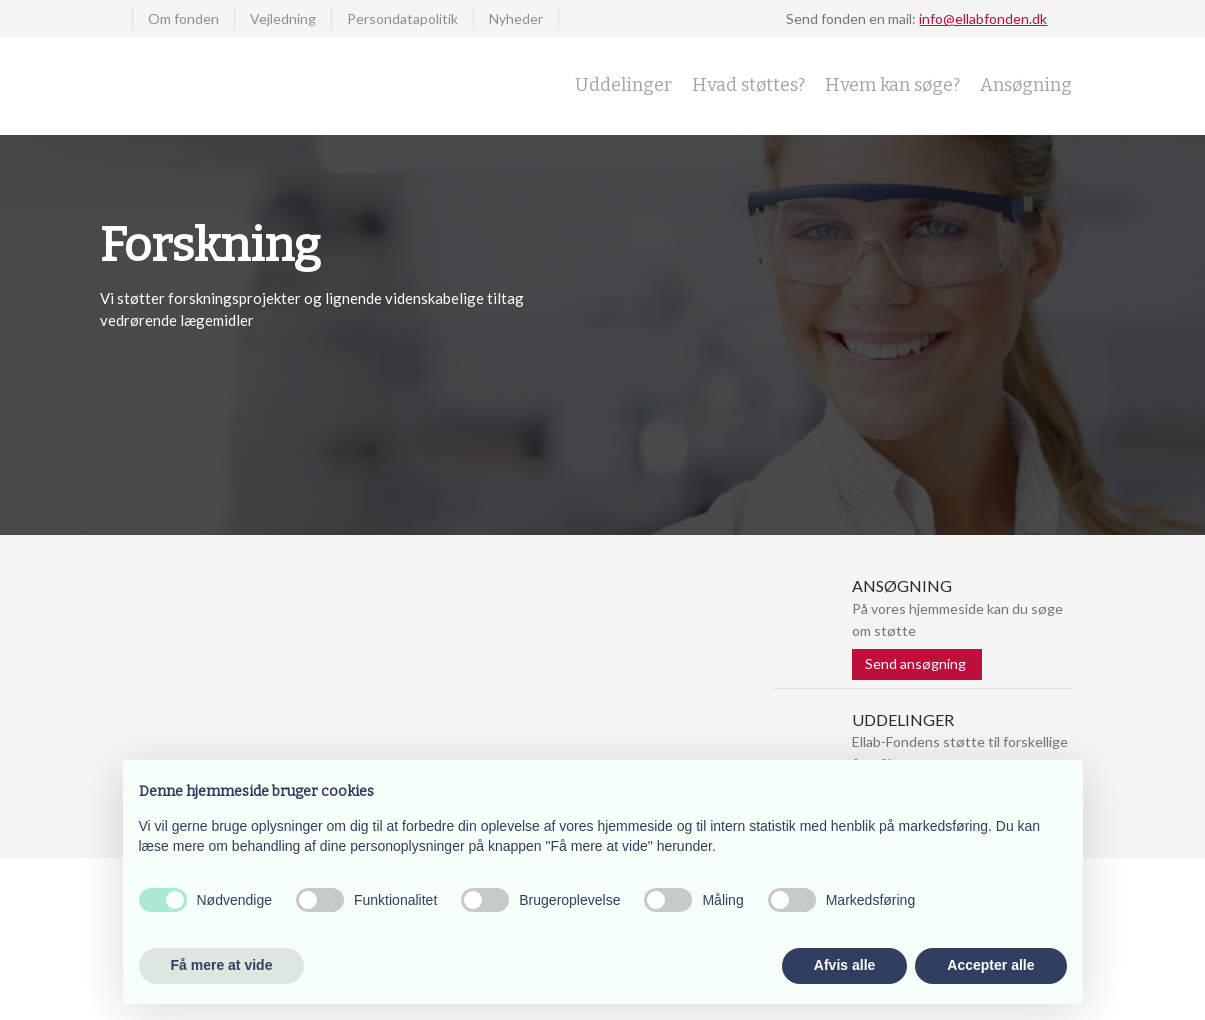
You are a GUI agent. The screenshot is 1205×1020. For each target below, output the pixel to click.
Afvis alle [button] (844, 965)
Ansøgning (1026, 85)
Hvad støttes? (748, 85)
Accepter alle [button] (990, 965)
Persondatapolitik (402, 18)
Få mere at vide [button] (222, 965)
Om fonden (183, 18)
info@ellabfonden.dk (983, 18)
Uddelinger (623, 85)
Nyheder (516, 18)
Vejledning (283, 18)
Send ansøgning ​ (917, 663)
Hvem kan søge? (892, 85)
